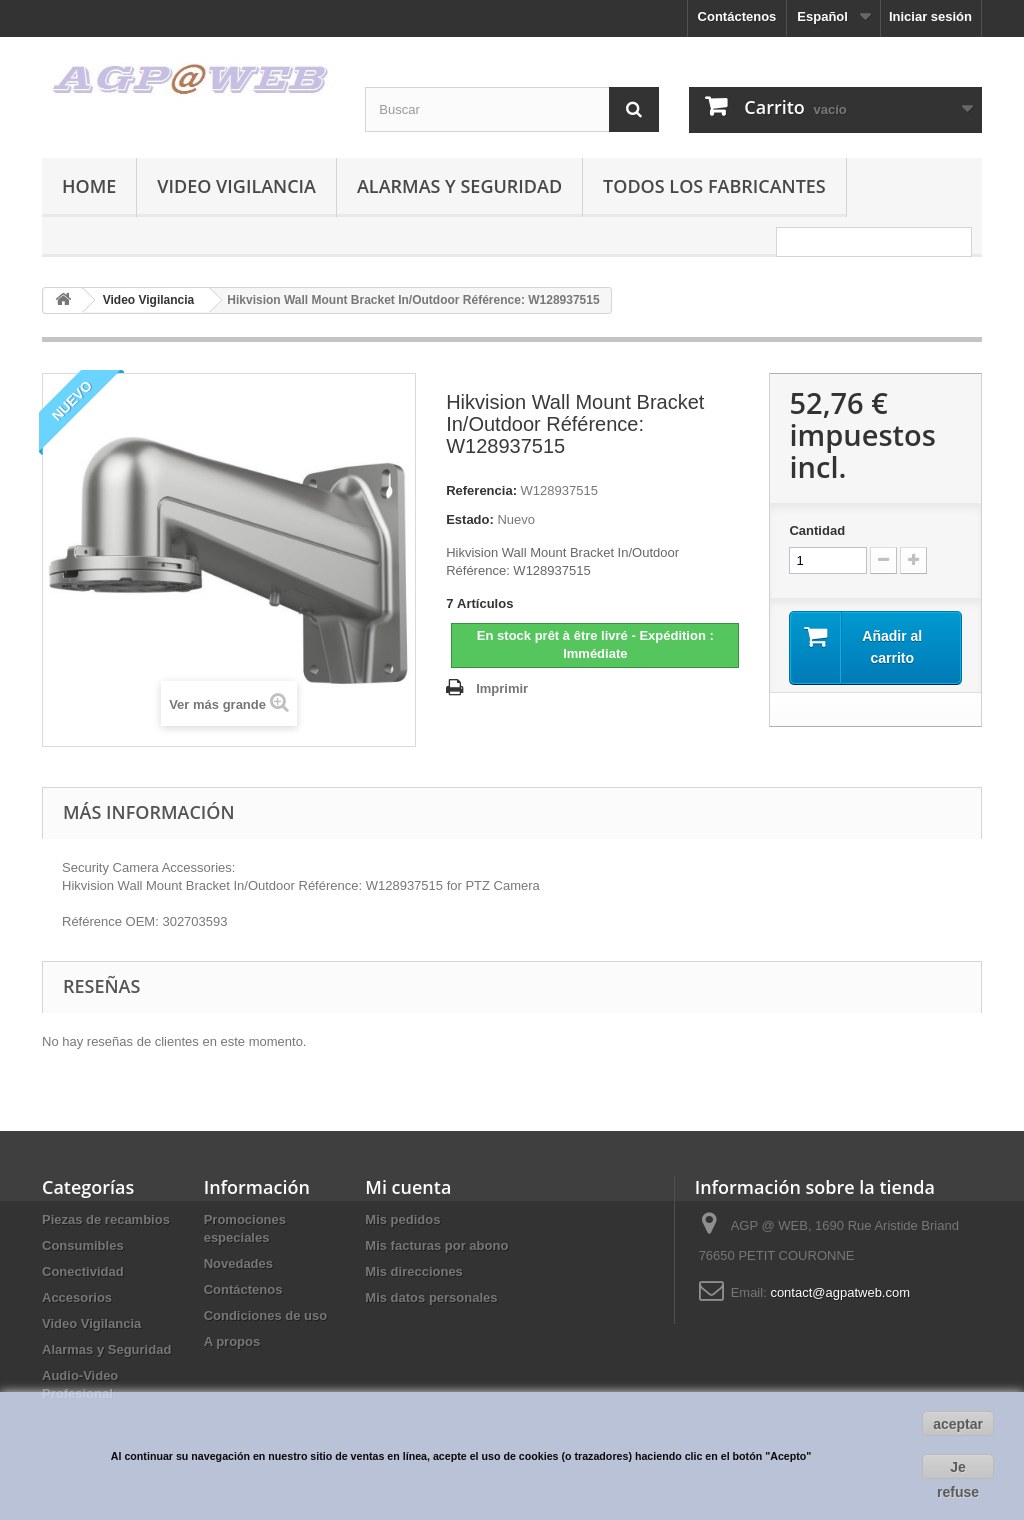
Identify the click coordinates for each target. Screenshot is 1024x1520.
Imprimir (502, 688)
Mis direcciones (414, 1271)
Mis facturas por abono (436, 1245)
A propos (232, 1341)
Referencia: (481, 490)
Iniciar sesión (930, 16)
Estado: (470, 519)
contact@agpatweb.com (840, 1292)
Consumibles (83, 1245)
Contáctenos (737, 16)
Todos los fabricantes (714, 186)
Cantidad (817, 530)
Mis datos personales (431, 1297)
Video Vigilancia (236, 186)
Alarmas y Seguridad (459, 186)
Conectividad (83, 1271)
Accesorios (77, 1297)
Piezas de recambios (106, 1219)
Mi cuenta (408, 1187)
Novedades (238, 1263)
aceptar (958, 1424)
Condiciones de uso (266, 1315)
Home (89, 186)
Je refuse (958, 1469)
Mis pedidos (402, 1219)
